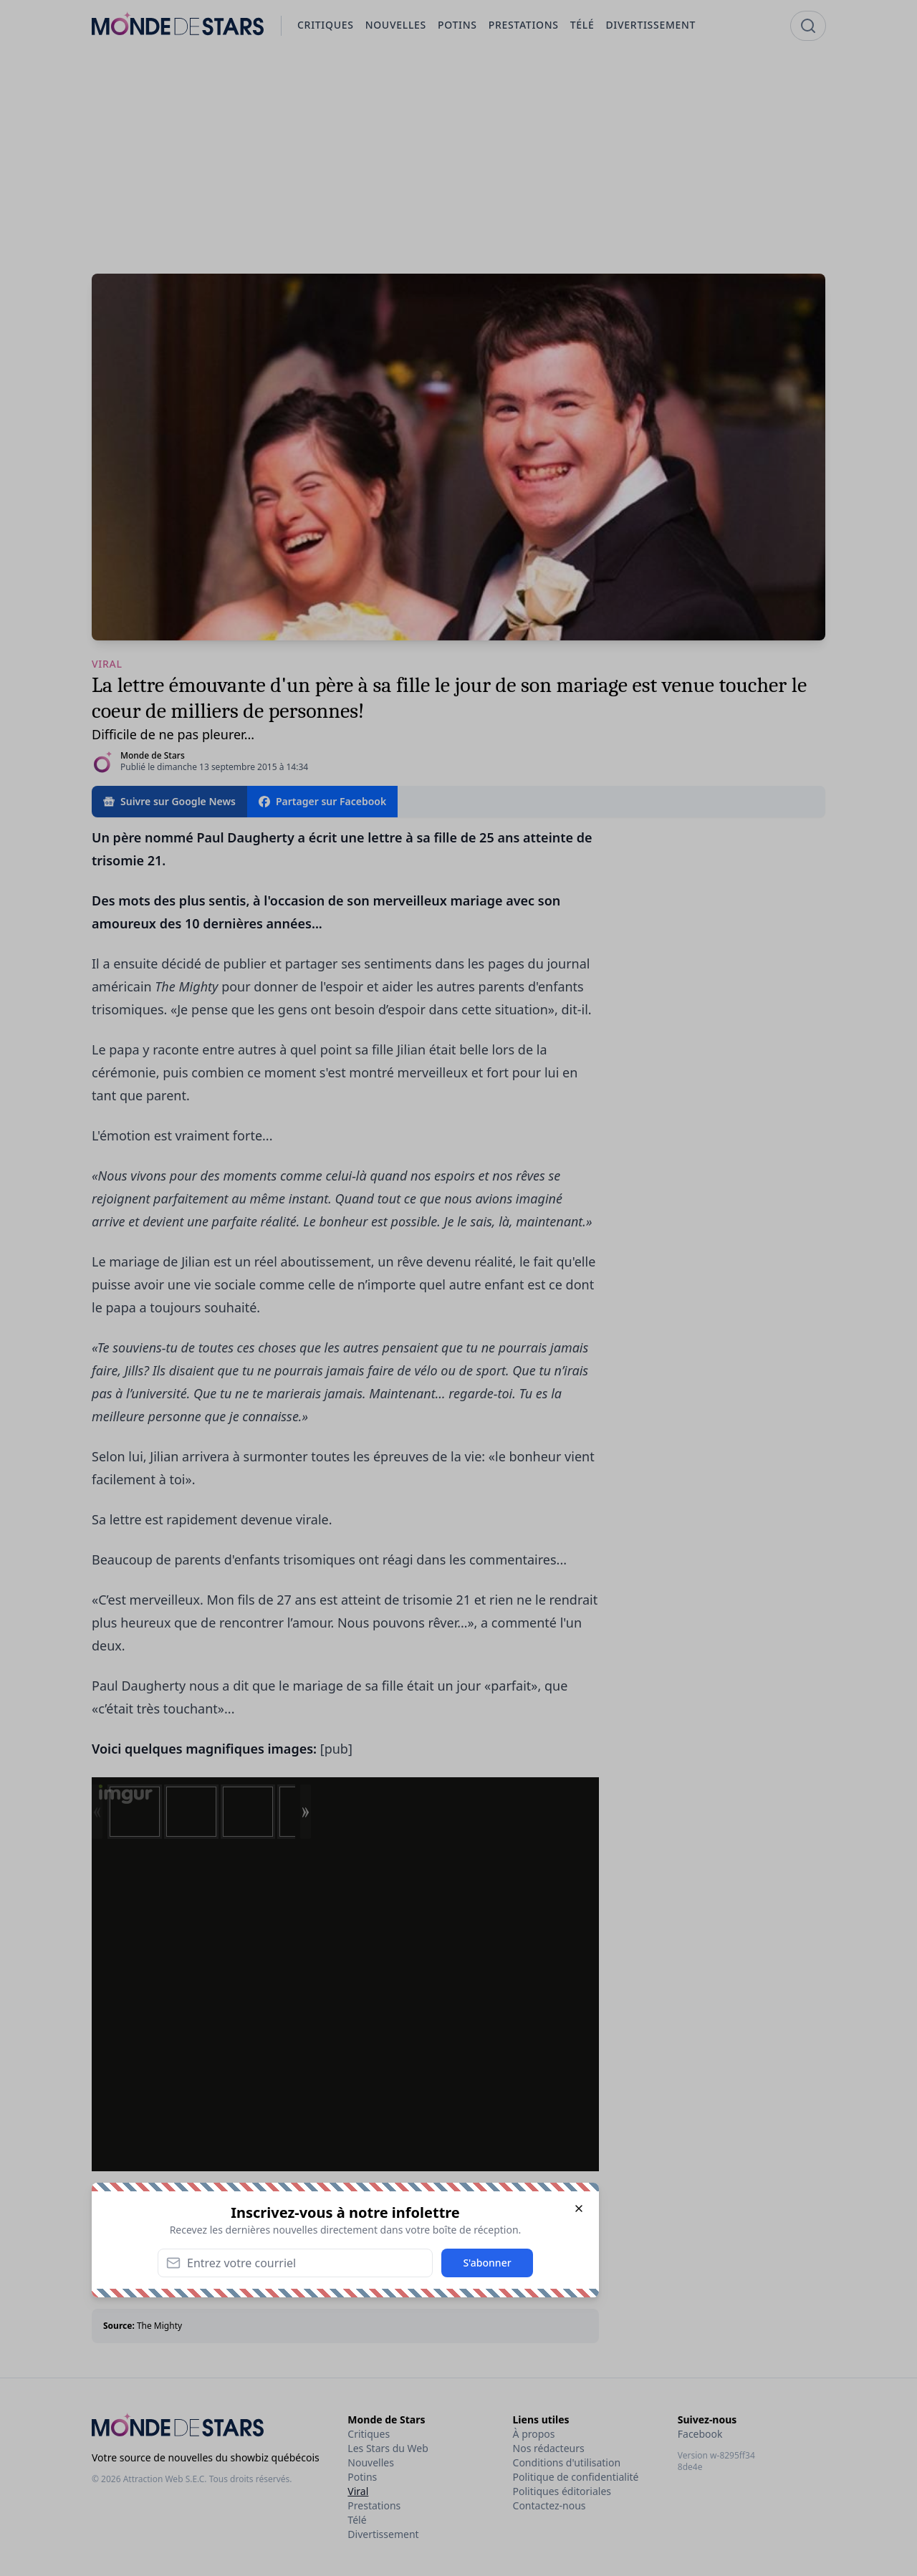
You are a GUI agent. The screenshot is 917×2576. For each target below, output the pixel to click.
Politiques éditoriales (562, 2491)
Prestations (373, 2505)
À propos (534, 2434)
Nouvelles (370, 2462)
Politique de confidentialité (576, 2477)
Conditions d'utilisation (567, 2462)
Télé (356, 2520)
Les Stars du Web (387, 2448)
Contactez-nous (549, 2505)
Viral (357, 2491)
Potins (362, 2477)
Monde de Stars (152, 755)
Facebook (700, 2434)
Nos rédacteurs (549, 2448)
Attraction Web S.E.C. (165, 2479)
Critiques (368, 2434)
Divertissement (382, 2534)
